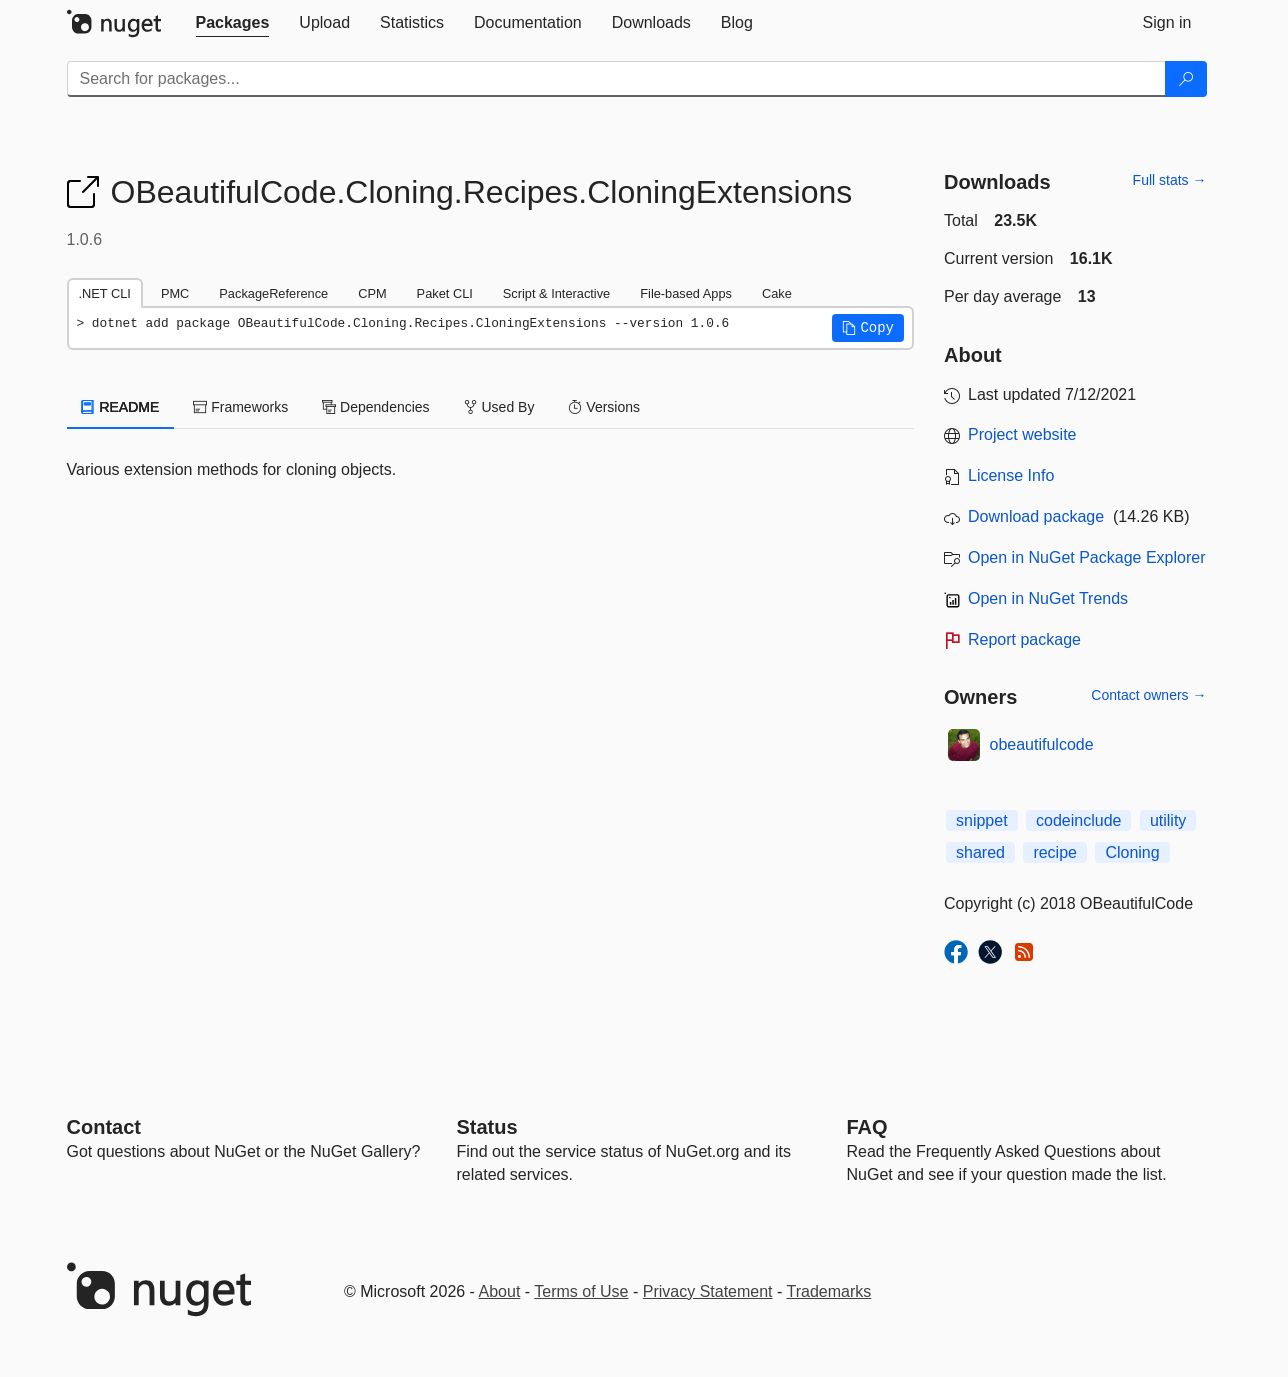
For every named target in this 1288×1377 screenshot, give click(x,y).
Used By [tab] (499, 407)
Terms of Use (581, 1291)
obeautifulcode (1042, 744)
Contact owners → (1148, 695)
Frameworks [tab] (240, 407)
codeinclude (1078, 820)
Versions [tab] (604, 407)
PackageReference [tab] (273, 293)
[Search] (1186, 79)
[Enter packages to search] (616, 79)
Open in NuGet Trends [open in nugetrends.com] (1048, 598)
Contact (104, 1127)
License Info (1011, 475)
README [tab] (121, 407)
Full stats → (1170, 180)
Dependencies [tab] (375, 407)
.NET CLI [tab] (105, 293)
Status (487, 1127)
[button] (868, 328)
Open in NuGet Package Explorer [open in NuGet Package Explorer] (1086, 557)
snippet (982, 820)
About (500, 1291)
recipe (1055, 852)
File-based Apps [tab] (686, 293)
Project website (1022, 434)
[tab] (233, 23)
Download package (1036, 516)
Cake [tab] (777, 293)
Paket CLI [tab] (445, 293)
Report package (1024, 639)
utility (1168, 820)
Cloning (1132, 852)
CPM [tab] (372, 293)
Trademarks (829, 1291)
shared (980, 852)
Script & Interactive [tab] (556, 293)
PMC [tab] (175, 293)
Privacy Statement (708, 1291)
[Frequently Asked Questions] (867, 1127)
